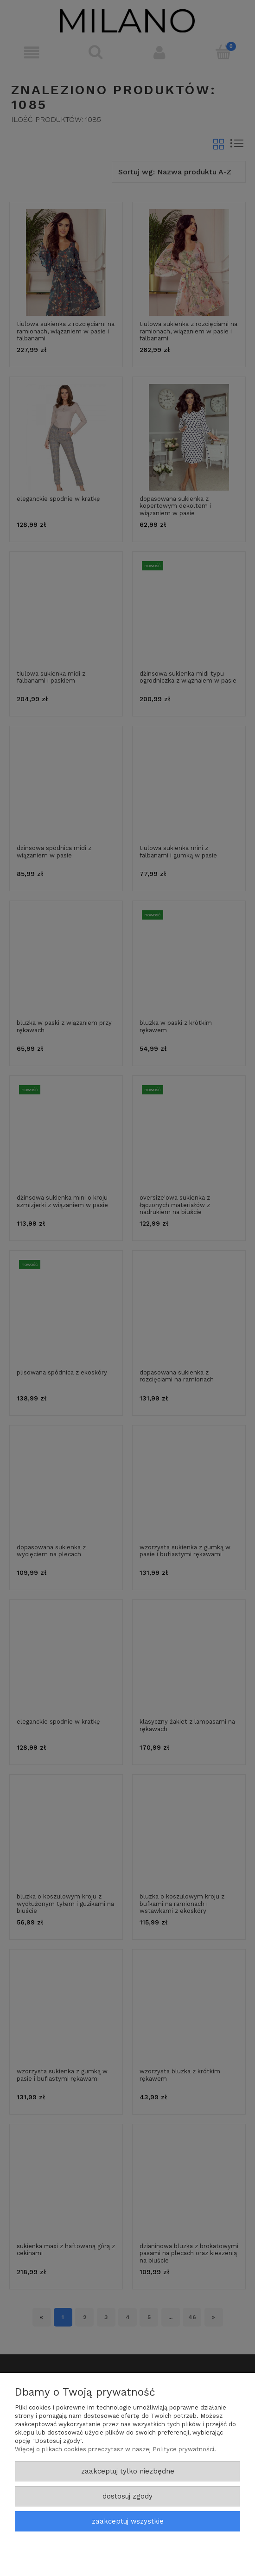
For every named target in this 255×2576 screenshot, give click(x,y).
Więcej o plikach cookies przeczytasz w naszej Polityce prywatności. (115, 2449)
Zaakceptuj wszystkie (128, 2521)
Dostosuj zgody (127, 2496)
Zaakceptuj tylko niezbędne (127, 2471)
